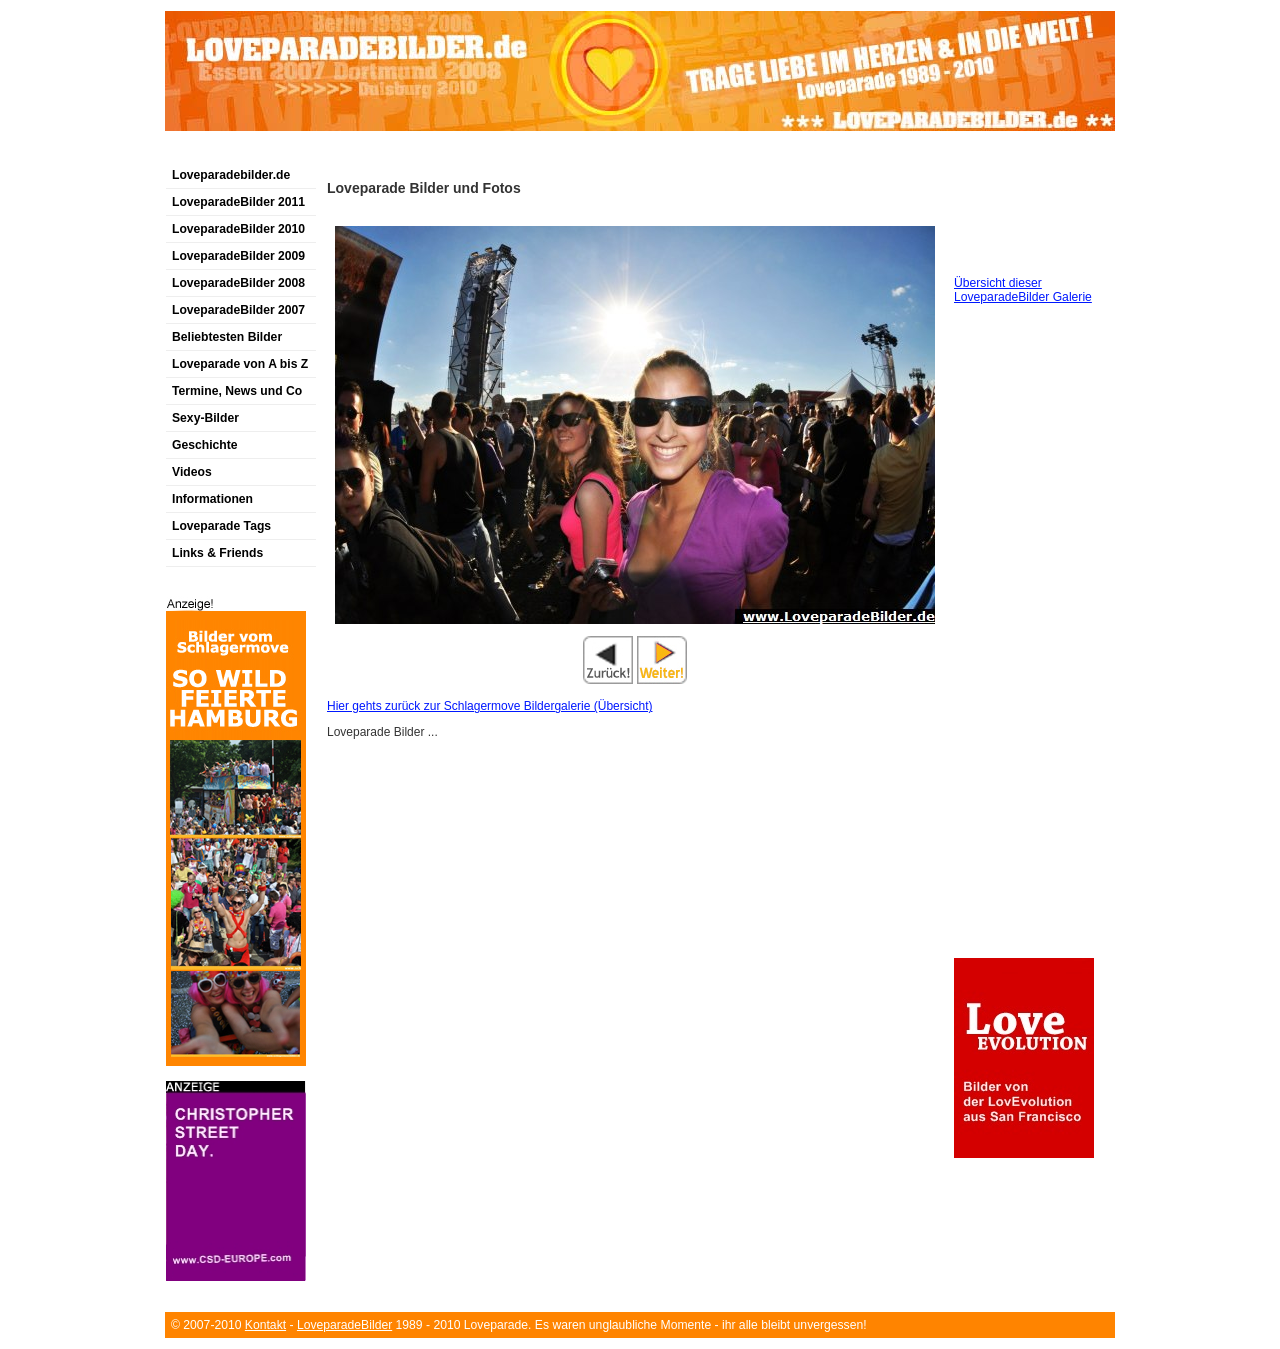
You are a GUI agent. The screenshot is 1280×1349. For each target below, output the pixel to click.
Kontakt (265, 1325)
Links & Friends (217, 553)
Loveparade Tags (221, 526)
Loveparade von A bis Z (240, 364)
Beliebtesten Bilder (227, 337)
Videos (192, 472)
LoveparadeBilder (344, 1325)
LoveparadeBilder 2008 (238, 283)
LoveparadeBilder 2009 (238, 256)
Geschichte (205, 445)
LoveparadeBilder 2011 (238, 202)
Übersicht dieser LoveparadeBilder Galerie (1023, 290)
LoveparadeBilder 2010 (238, 229)
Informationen (212, 499)
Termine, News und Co (237, 391)
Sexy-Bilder (205, 418)
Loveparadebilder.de (231, 175)
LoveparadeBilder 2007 (238, 310)
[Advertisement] (399, 153)
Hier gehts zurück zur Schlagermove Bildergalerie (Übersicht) (489, 706)
